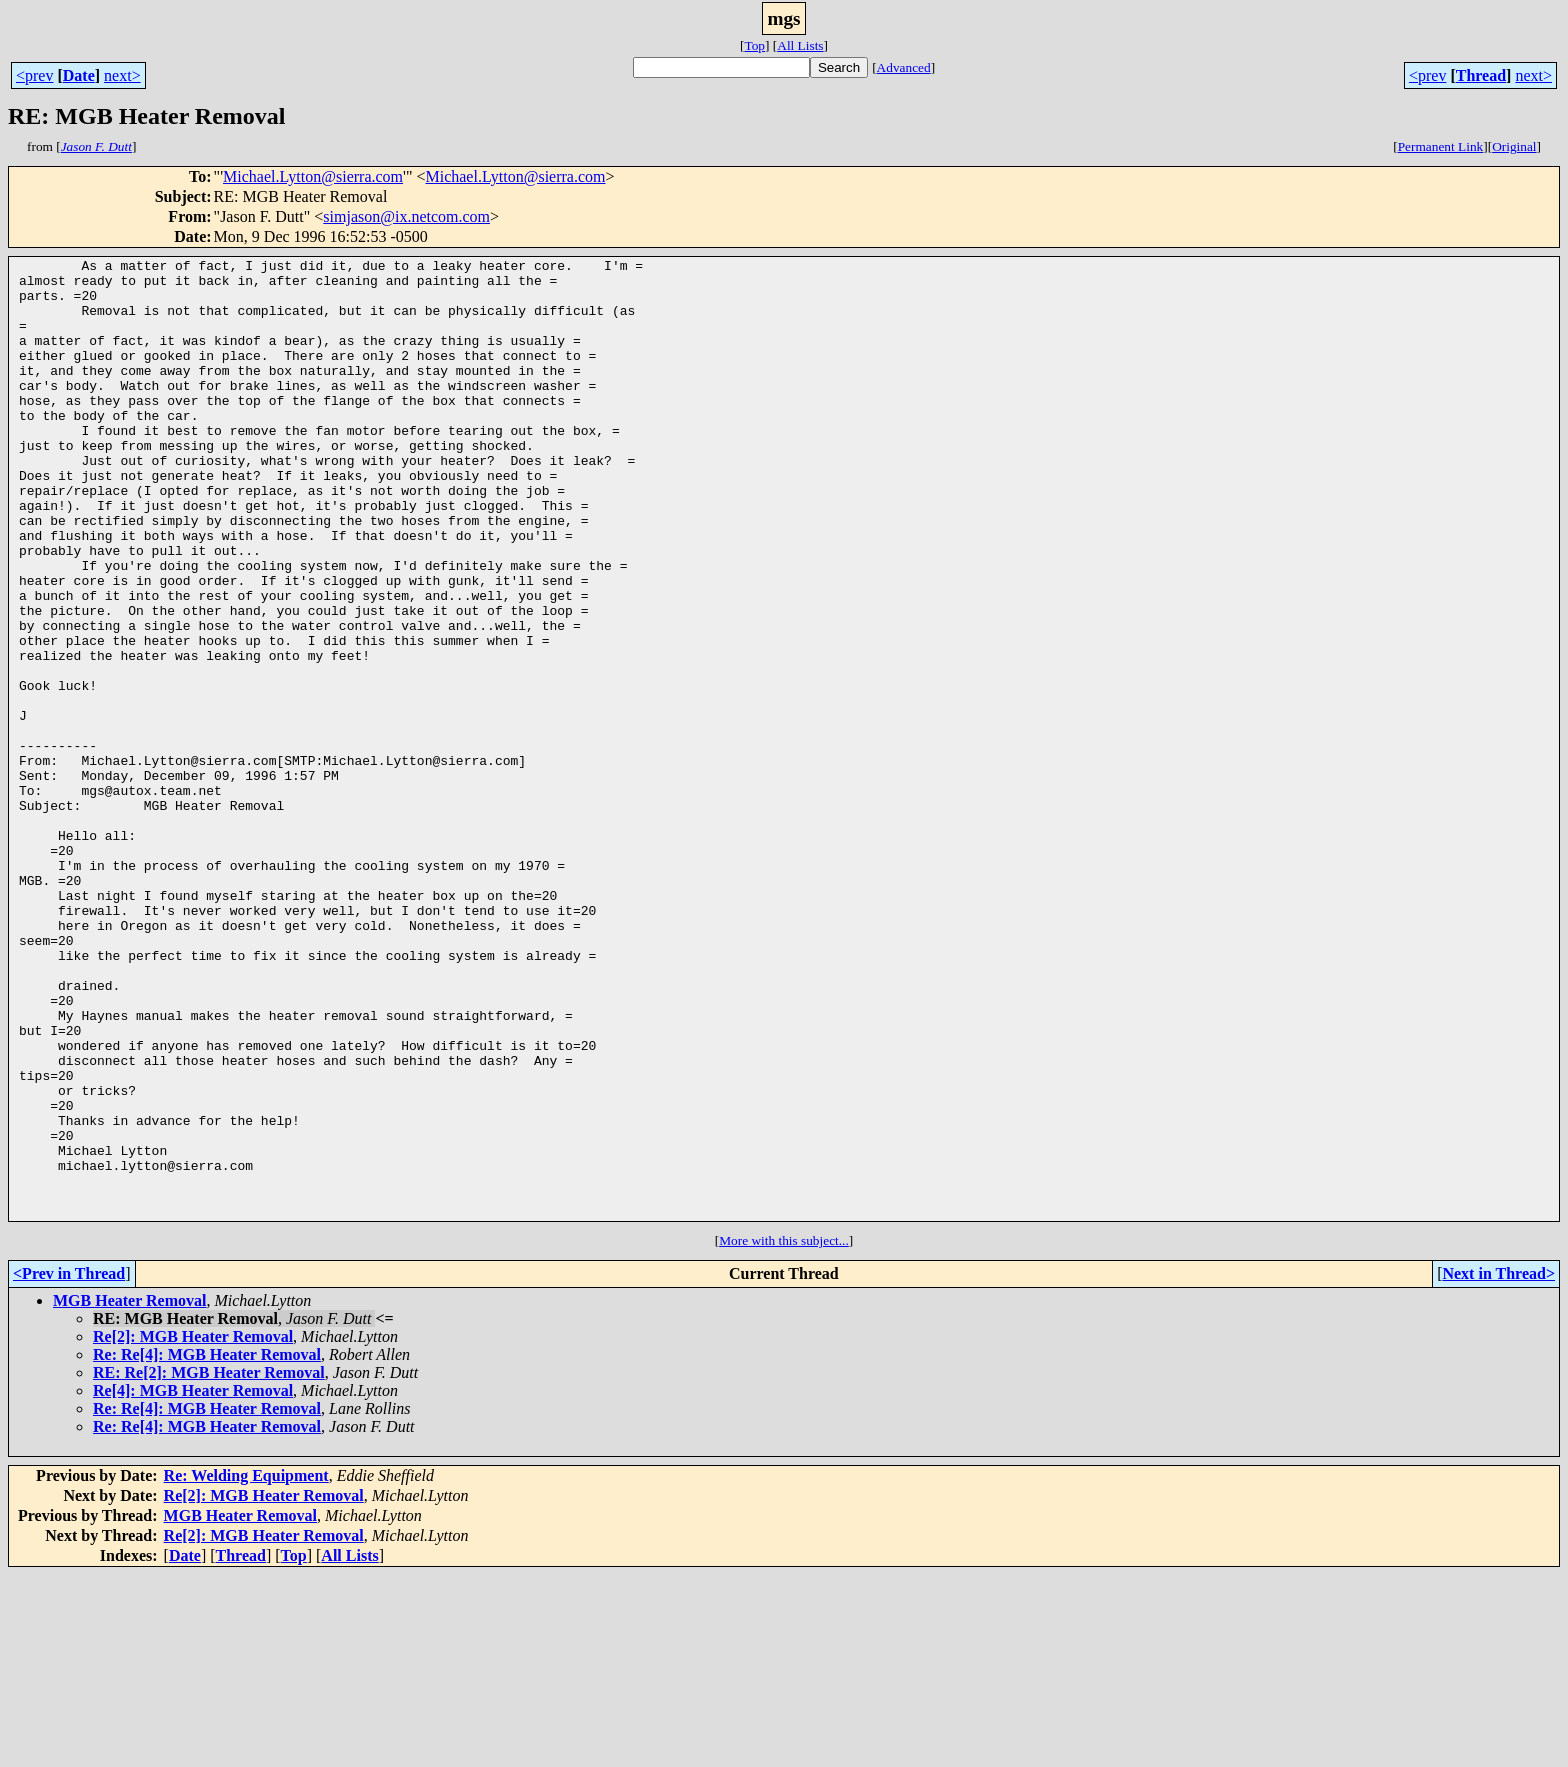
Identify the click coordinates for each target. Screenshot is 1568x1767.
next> (122, 75)
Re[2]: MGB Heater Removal (193, 1528)
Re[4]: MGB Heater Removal (193, 1582)
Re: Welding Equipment (246, 1667)
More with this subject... (784, 1432)
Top (754, 45)
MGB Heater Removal (129, 1492)
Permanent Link (1441, 146)
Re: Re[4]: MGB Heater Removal (207, 1546)
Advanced (904, 67)
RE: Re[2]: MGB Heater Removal (209, 1564)
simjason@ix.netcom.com (406, 216)
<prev (34, 75)
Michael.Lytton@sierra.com (313, 176)
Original (1514, 146)
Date (79, 75)
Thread (1481, 75)
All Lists (800, 45)
